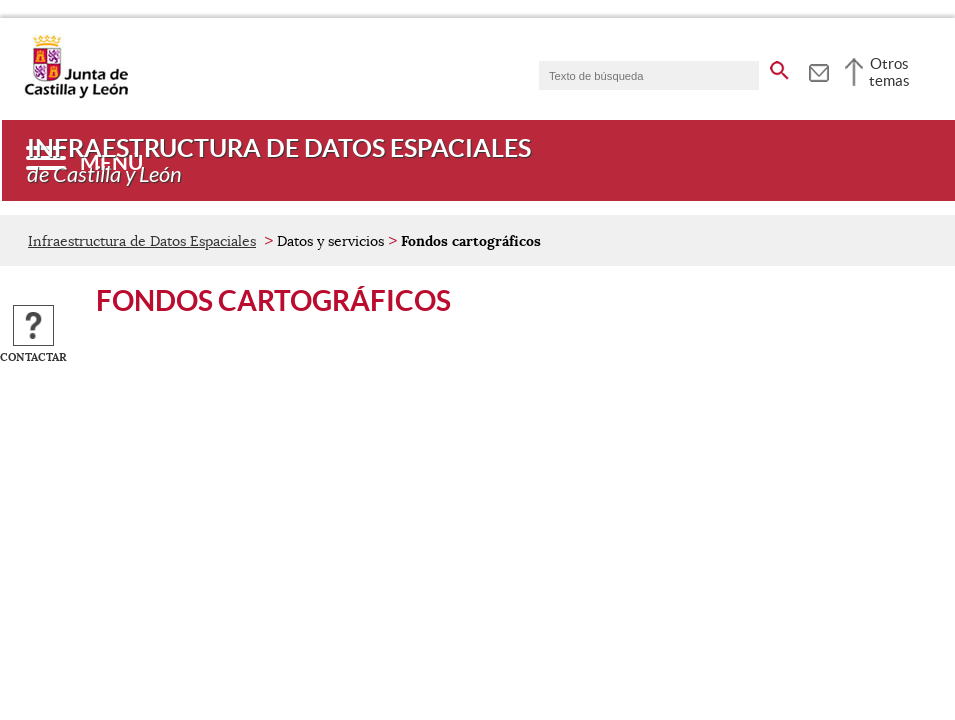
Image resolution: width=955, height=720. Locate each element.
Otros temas (889, 72)
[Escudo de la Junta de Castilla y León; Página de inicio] (76, 94)
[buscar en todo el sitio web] (779, 67)
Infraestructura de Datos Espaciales (142, 241)
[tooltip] (818, 70)
